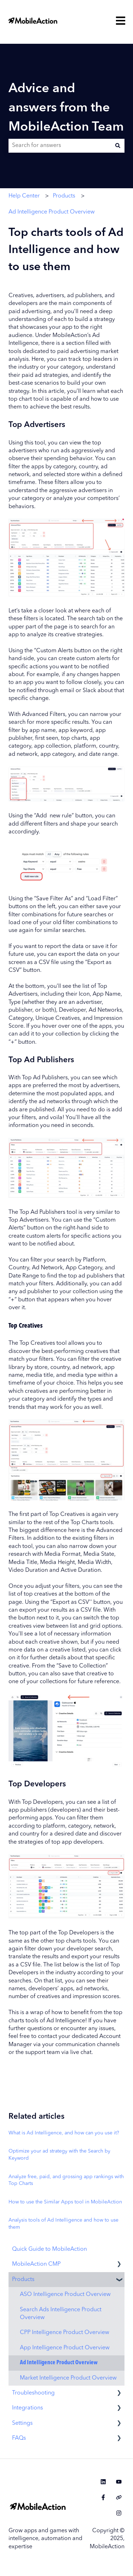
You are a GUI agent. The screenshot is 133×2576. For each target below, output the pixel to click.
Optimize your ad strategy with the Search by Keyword (59, 2155)
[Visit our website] (118, 2497)
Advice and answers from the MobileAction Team (66, 108)
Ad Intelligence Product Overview (52, 212)
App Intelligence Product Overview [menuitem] (65, 2348)
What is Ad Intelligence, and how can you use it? (64, 2132)
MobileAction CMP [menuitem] (36, 2264)
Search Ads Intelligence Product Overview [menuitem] (60, 2313)
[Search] (117, 145)
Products (64, 196)
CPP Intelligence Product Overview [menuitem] (64, 2332)
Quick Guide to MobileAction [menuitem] (49, 2249)
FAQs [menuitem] (19, 2438)
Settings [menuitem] (22, 2423)
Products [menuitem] (23, 2279)
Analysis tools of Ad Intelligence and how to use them (63, 2224)
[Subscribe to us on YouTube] (118, 2481)
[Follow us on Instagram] (118, 2513)
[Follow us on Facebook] (103, 2497)
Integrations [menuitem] (27, 2408)
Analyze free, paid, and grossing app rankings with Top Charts (66, 2180)
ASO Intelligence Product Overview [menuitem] (65, 2294)
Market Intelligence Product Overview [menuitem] (68, 2378)
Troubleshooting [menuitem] (33, 2393)
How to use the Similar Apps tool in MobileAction (65, 2202)
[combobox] (60, 145)
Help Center (24, 196)
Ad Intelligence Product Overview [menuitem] (59, 2363)
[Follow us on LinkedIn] (103, 2481)
